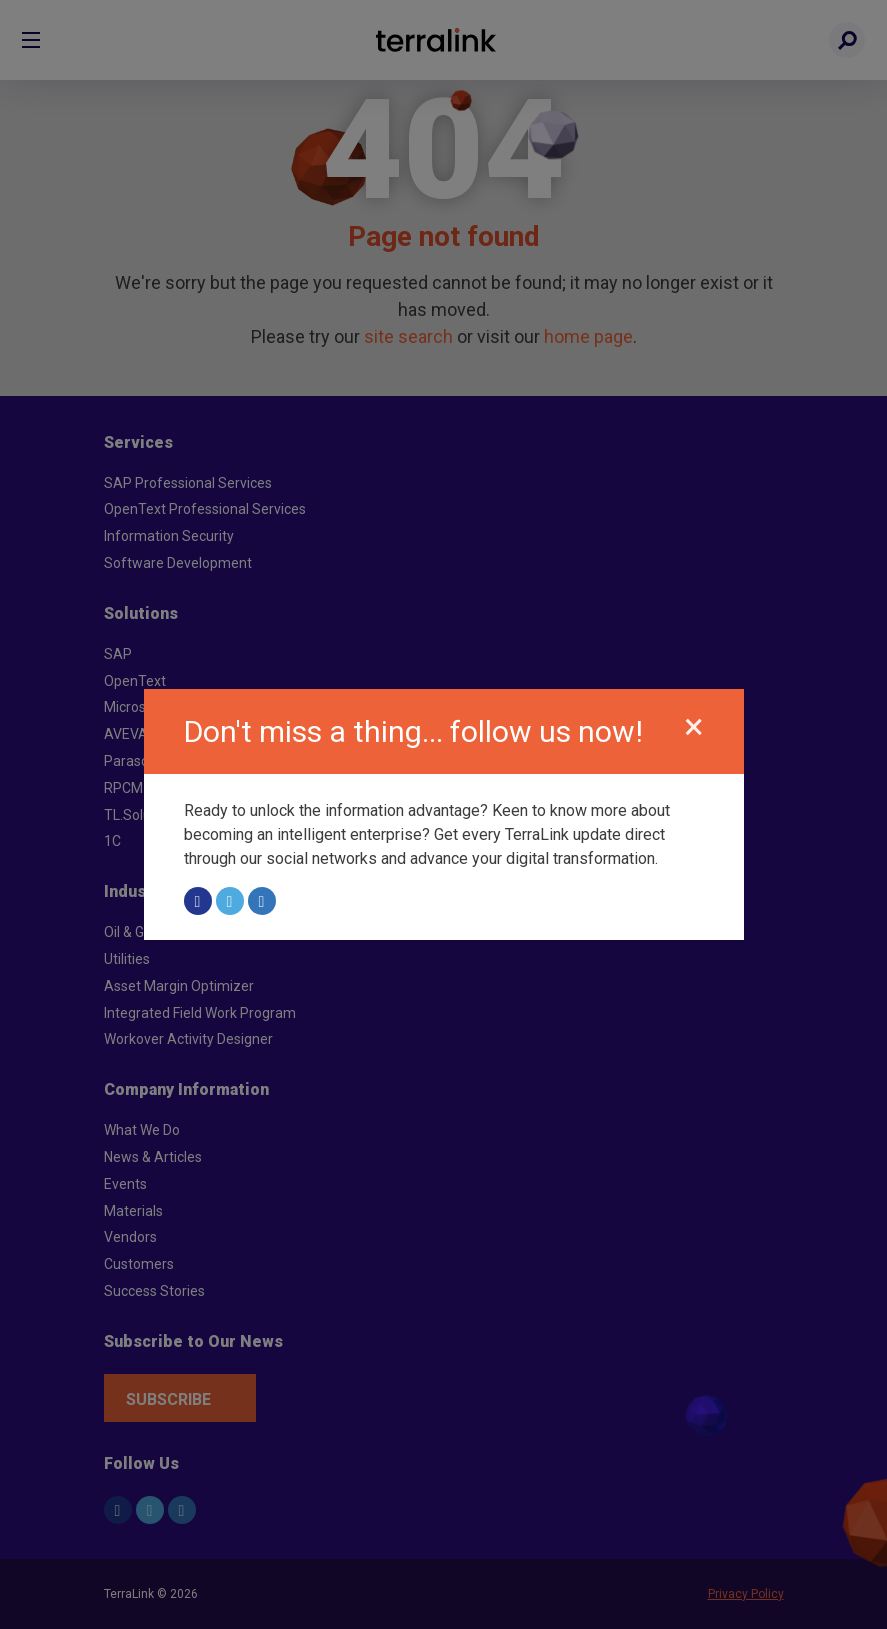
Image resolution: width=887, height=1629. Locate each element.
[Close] (694, 727)
